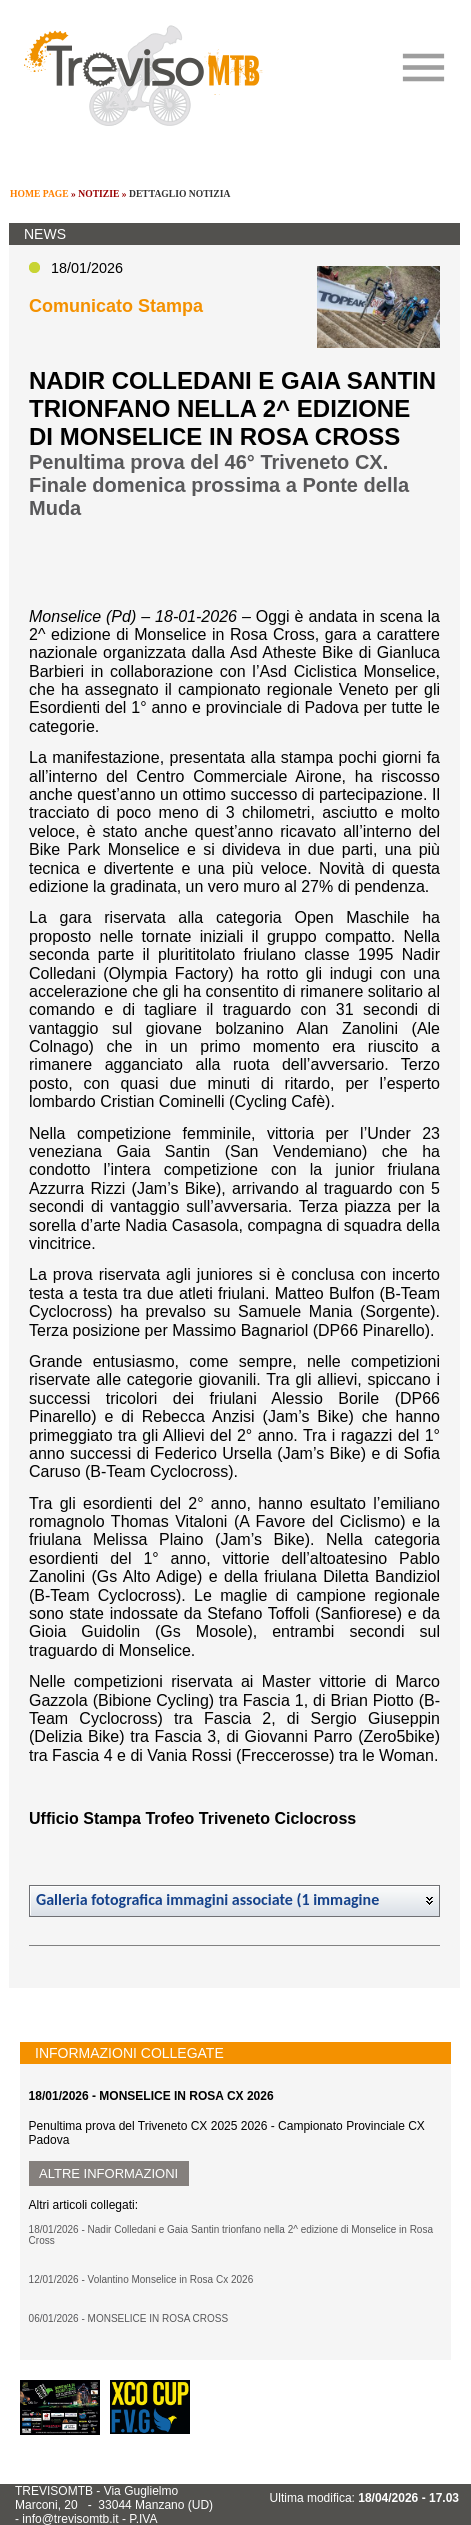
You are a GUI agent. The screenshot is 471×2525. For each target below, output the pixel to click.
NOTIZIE (98, 193)
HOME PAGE (39, 193)
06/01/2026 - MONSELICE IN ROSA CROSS (129, 2318)
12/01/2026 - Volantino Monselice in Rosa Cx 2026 (141, 2279)
